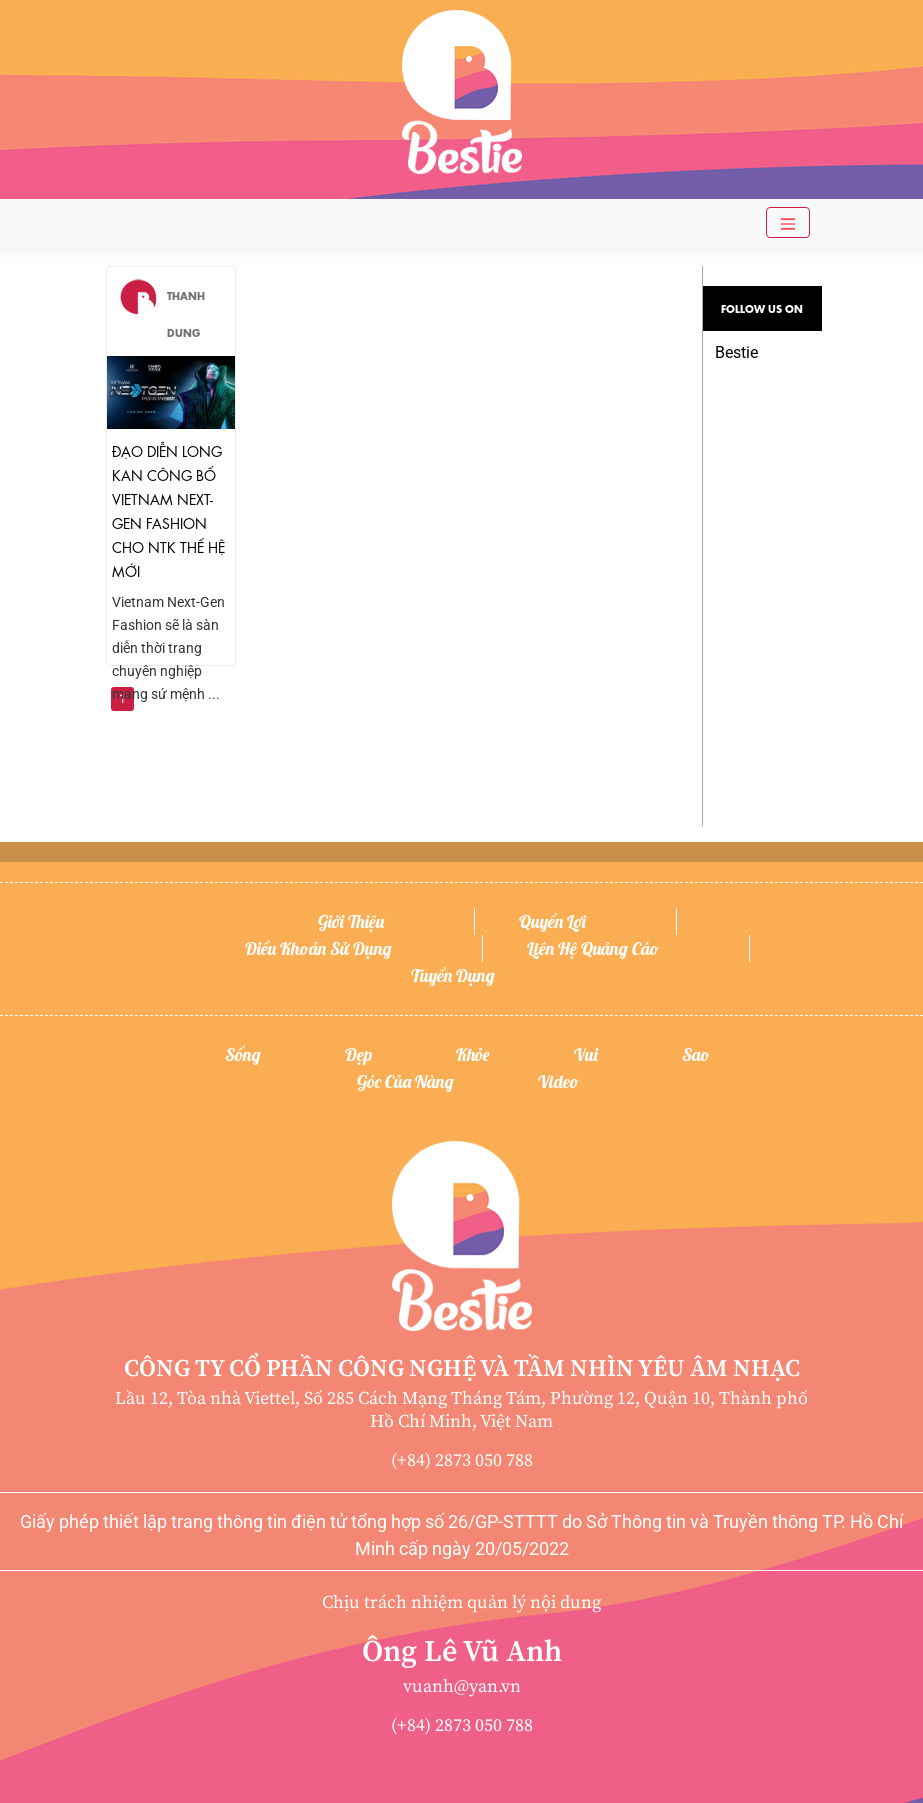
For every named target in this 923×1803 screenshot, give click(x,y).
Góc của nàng (405, 1081)
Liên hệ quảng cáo (593, 948)
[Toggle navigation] (788, 222)
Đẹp (358, 1054)
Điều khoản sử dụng (318, 948)
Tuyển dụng (453, 975)
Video (558, 1081)
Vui (586, 1054)
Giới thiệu (351, 921)
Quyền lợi (552, 921)
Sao (696, 1054)
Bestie (736, 352)
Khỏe (473, 1054)
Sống (243, 1054)
